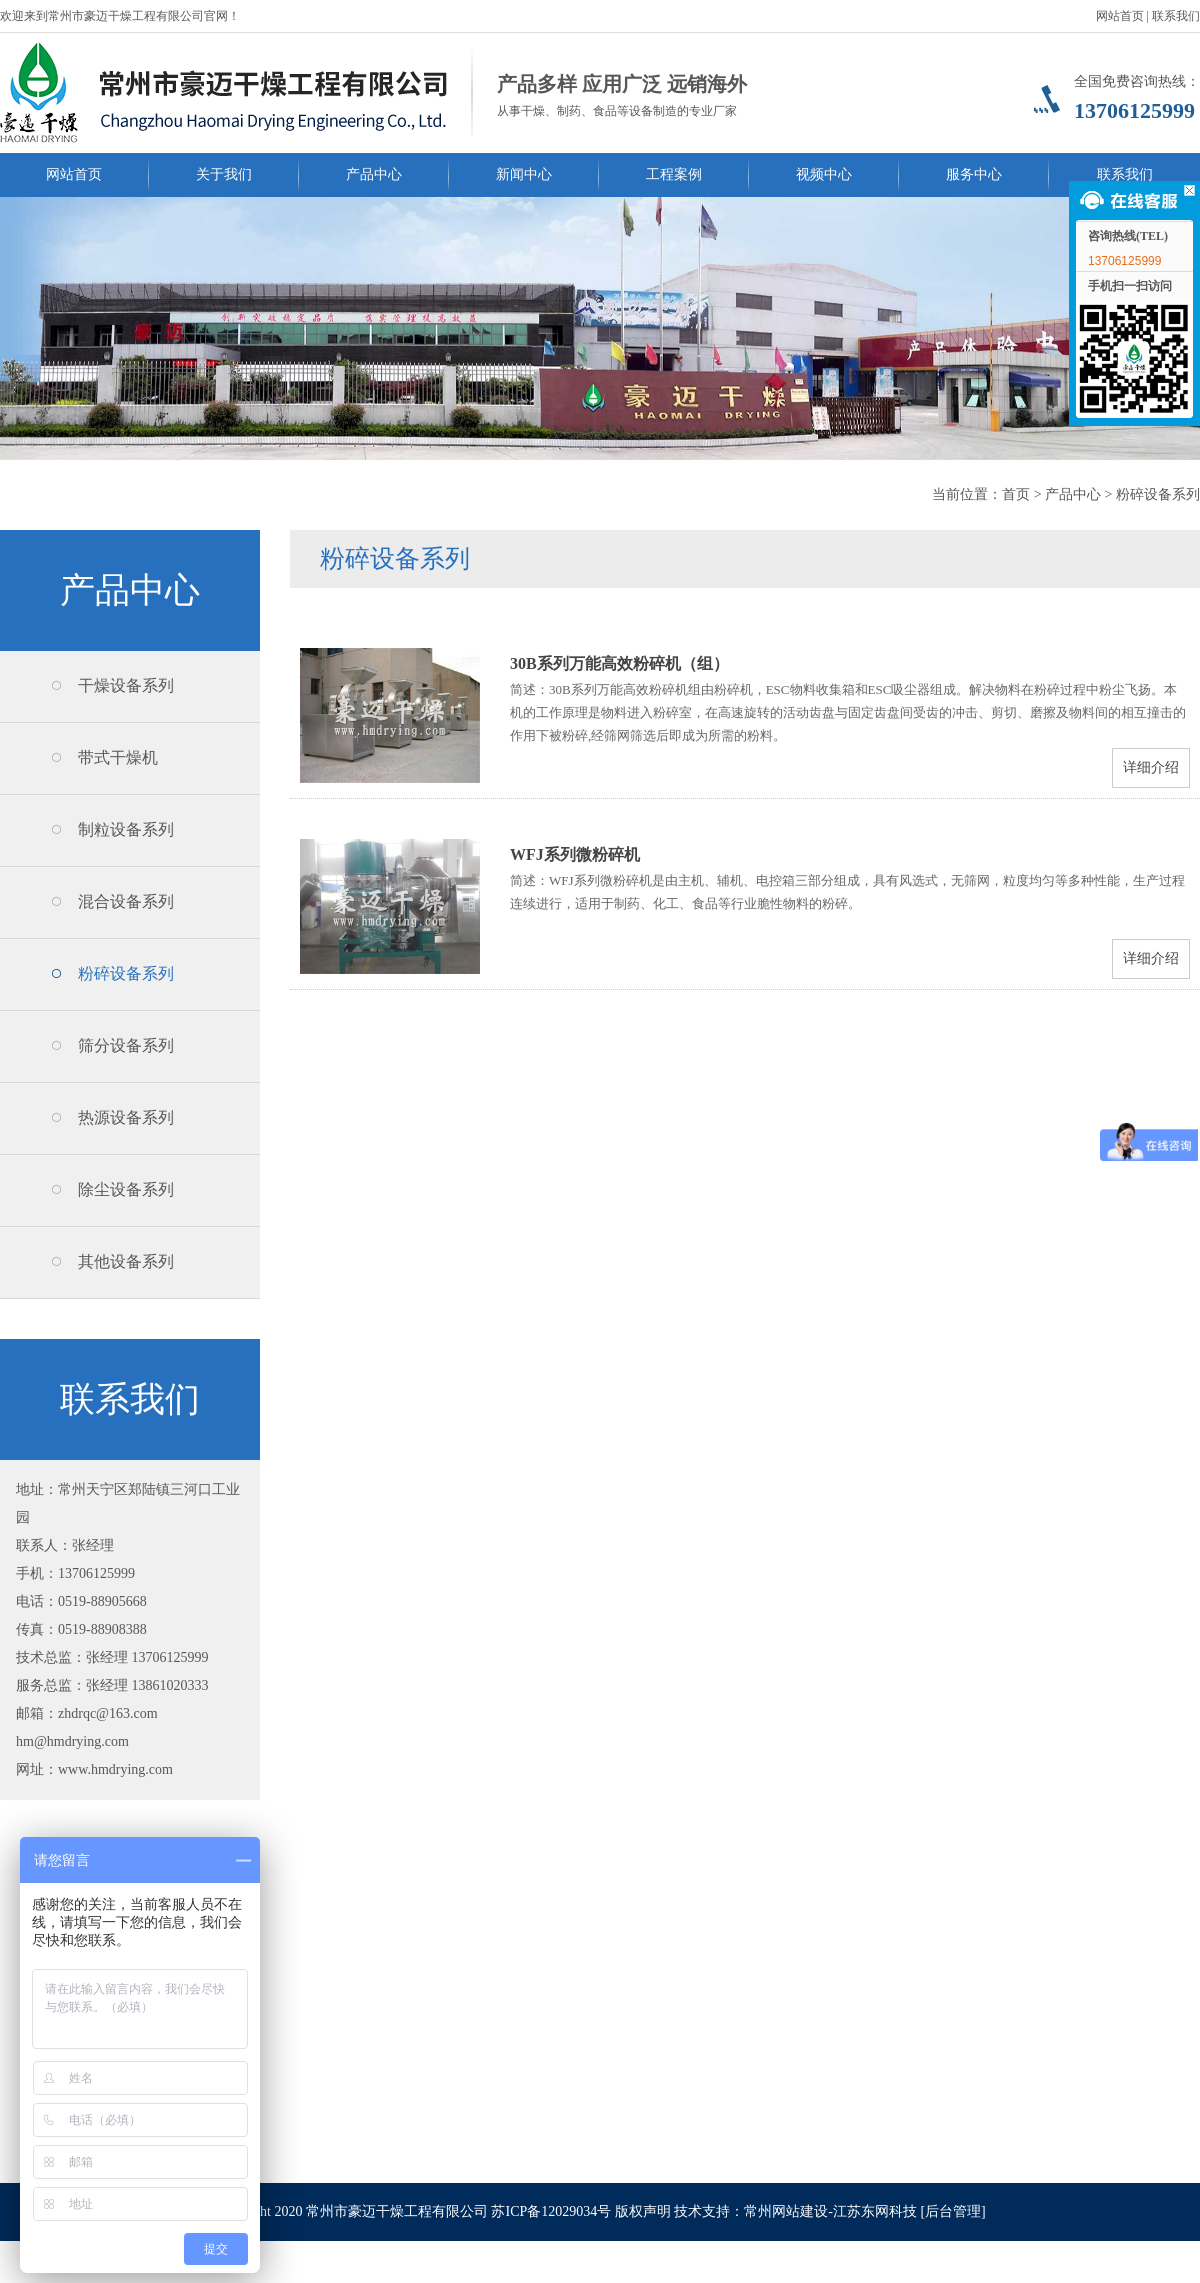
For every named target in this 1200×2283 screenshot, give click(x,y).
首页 (1016, 494)
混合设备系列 (126, 901)
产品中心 (374, 174)
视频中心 (824, 174)
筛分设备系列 (126, 1045)
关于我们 (224, 174)
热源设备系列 (126, 1117)
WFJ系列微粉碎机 (575, 854)
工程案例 (674, 174)
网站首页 (1120, 16)
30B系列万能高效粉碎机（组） (619, 663)
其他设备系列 (126, 1261)
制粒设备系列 (126, 829)
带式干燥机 (118, 757)
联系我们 (1176, 16)
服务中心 (974, 174)
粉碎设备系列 (1158, 494)
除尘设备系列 (126, 1189)
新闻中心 (524, 174)
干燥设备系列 (126, 685)
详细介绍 (1151, 767)
